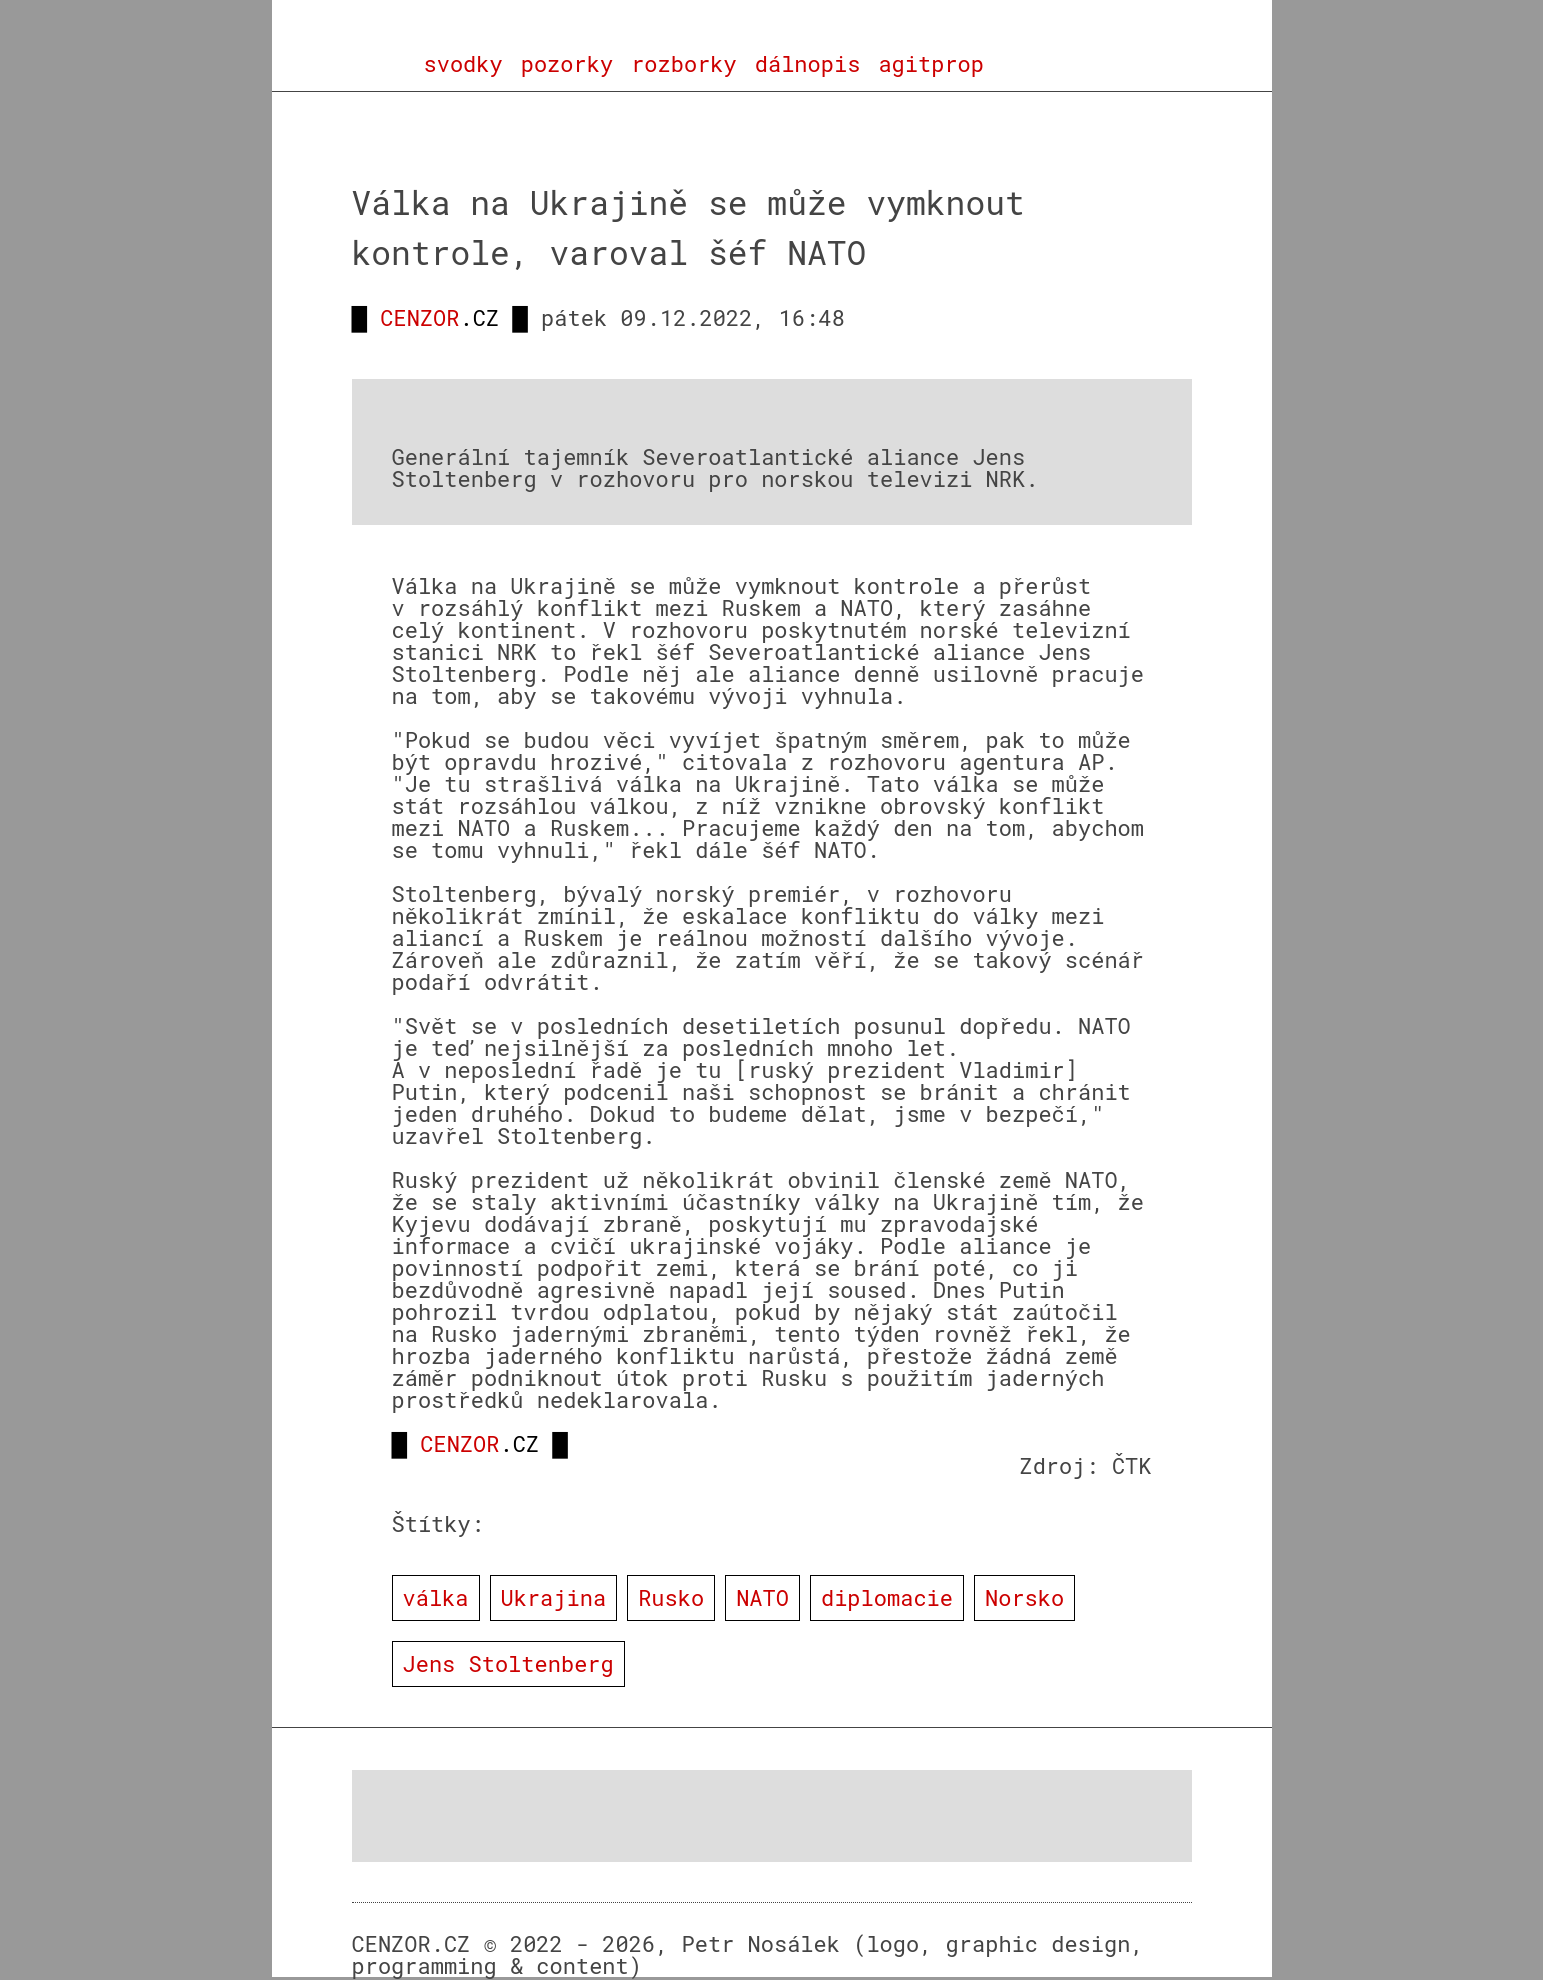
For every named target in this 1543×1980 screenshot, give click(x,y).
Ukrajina (554, 1597)
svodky (463, 64)
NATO (762, 1597)
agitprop (931, 64)
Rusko (671, 1597)
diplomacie (887, 1597)
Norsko (1024, 1597)
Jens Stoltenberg (508, 1663)
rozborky (684, 64)
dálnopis (808, 64)
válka (436, 1597)
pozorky (567, 64)
